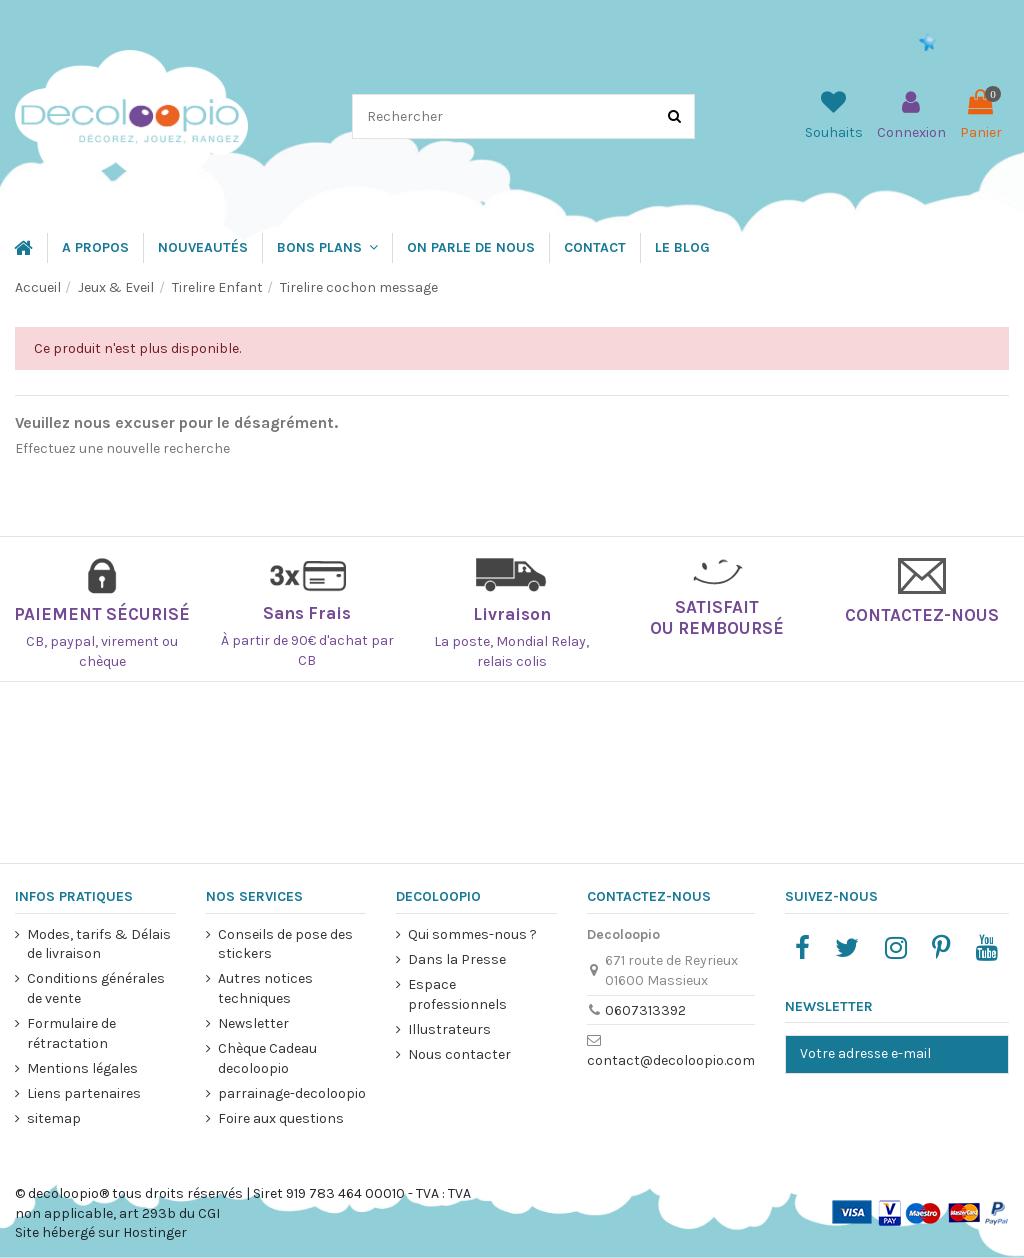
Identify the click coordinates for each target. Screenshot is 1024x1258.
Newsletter (252, 1023)
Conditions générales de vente (96, 988)
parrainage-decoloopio (291, 1093)
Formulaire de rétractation (71, 1033)
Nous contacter (459, 1054)
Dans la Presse (457, 959)
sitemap (54, 1118)
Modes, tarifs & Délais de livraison (99, 944)
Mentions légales (82, 1068)
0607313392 (644, 1010)
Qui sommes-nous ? (472, 934)
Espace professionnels (457, 994)
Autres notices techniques (264, 988)
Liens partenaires (84, 1093)
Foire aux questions (280, 1118)
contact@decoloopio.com (670, 1060)
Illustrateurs (449, 1029)
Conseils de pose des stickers (284, 944)
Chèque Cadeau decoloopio (266, 1058)
